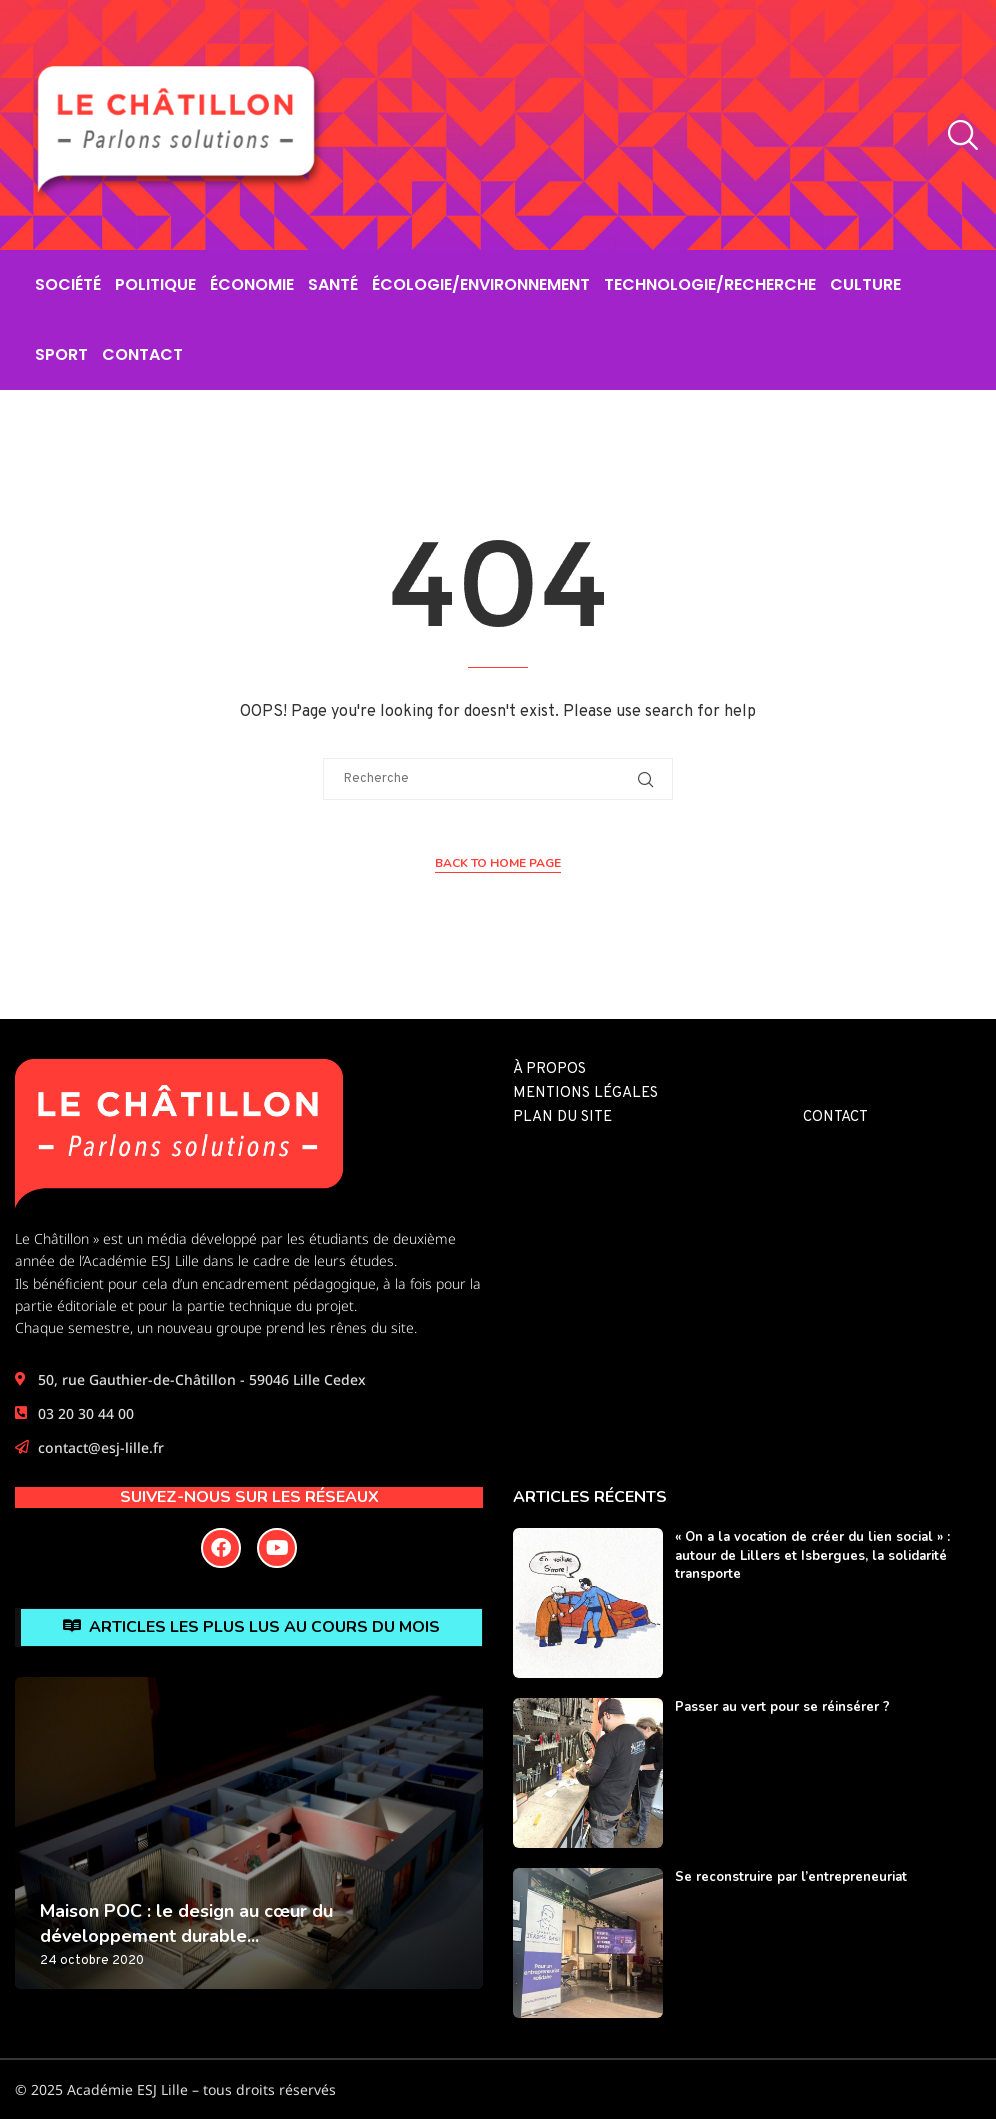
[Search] (958, 135)
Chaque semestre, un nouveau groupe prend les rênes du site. (216, 1327)
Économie (252, 284)
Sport (61, 354)
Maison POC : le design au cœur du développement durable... (186, 1923)
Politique (155, 284)
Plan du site (562, 1117)
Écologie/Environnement (481, 284)
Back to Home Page (498, 863)
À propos (549, 1069)
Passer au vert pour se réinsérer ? (782, 1707)
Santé (333, 284)
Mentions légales (585, 1093)
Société (68, 284)
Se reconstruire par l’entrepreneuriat (791, 1877)
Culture (865, 284)
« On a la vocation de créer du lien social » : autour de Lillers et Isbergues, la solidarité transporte (812, 1555)
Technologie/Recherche (710, 284)
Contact (142, 354)
